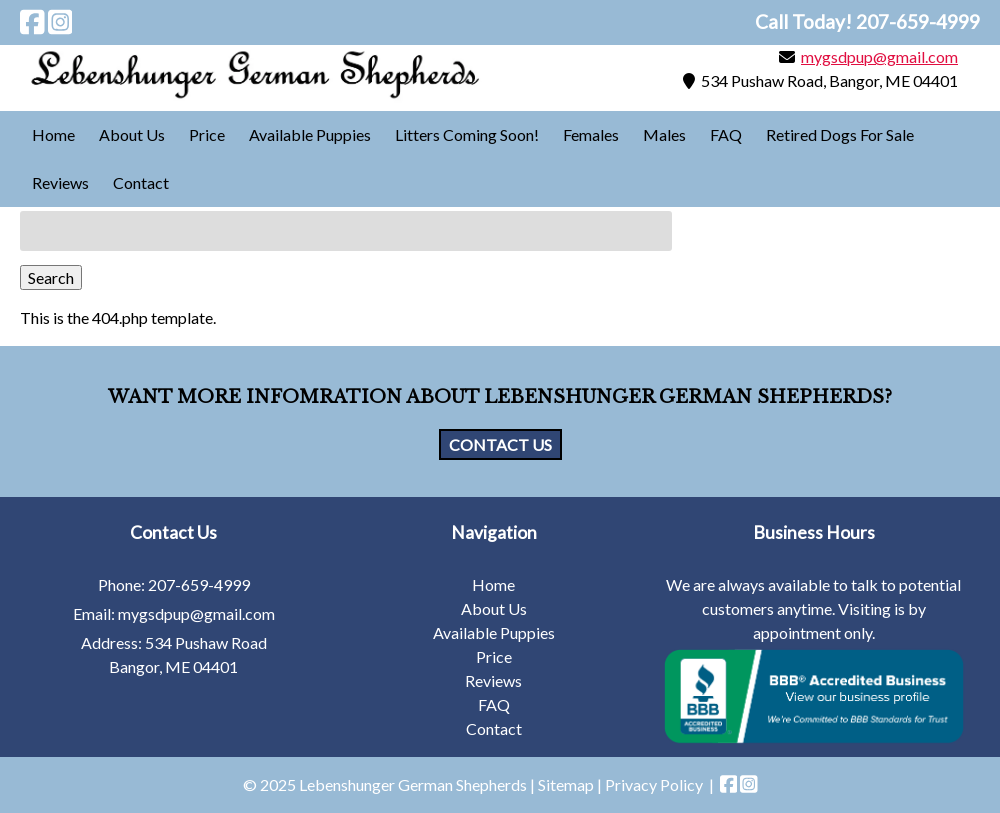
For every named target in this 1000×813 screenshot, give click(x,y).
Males (664, 134)
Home (53, 134)
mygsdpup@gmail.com (879, 56)
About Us (132, 134)
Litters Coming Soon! (467, 134)
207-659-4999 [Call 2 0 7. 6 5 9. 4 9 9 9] (199, 584)
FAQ (726, 134)
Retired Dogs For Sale (840, 134)
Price (207, 134)
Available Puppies (310, 134)
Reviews (60, 182)
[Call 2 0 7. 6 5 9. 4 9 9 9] (918, 21)
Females (591, 134)
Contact (141, 182)
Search (51, 277)
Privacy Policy (654, 784)
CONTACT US (500, 444)
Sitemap (566, 784)
